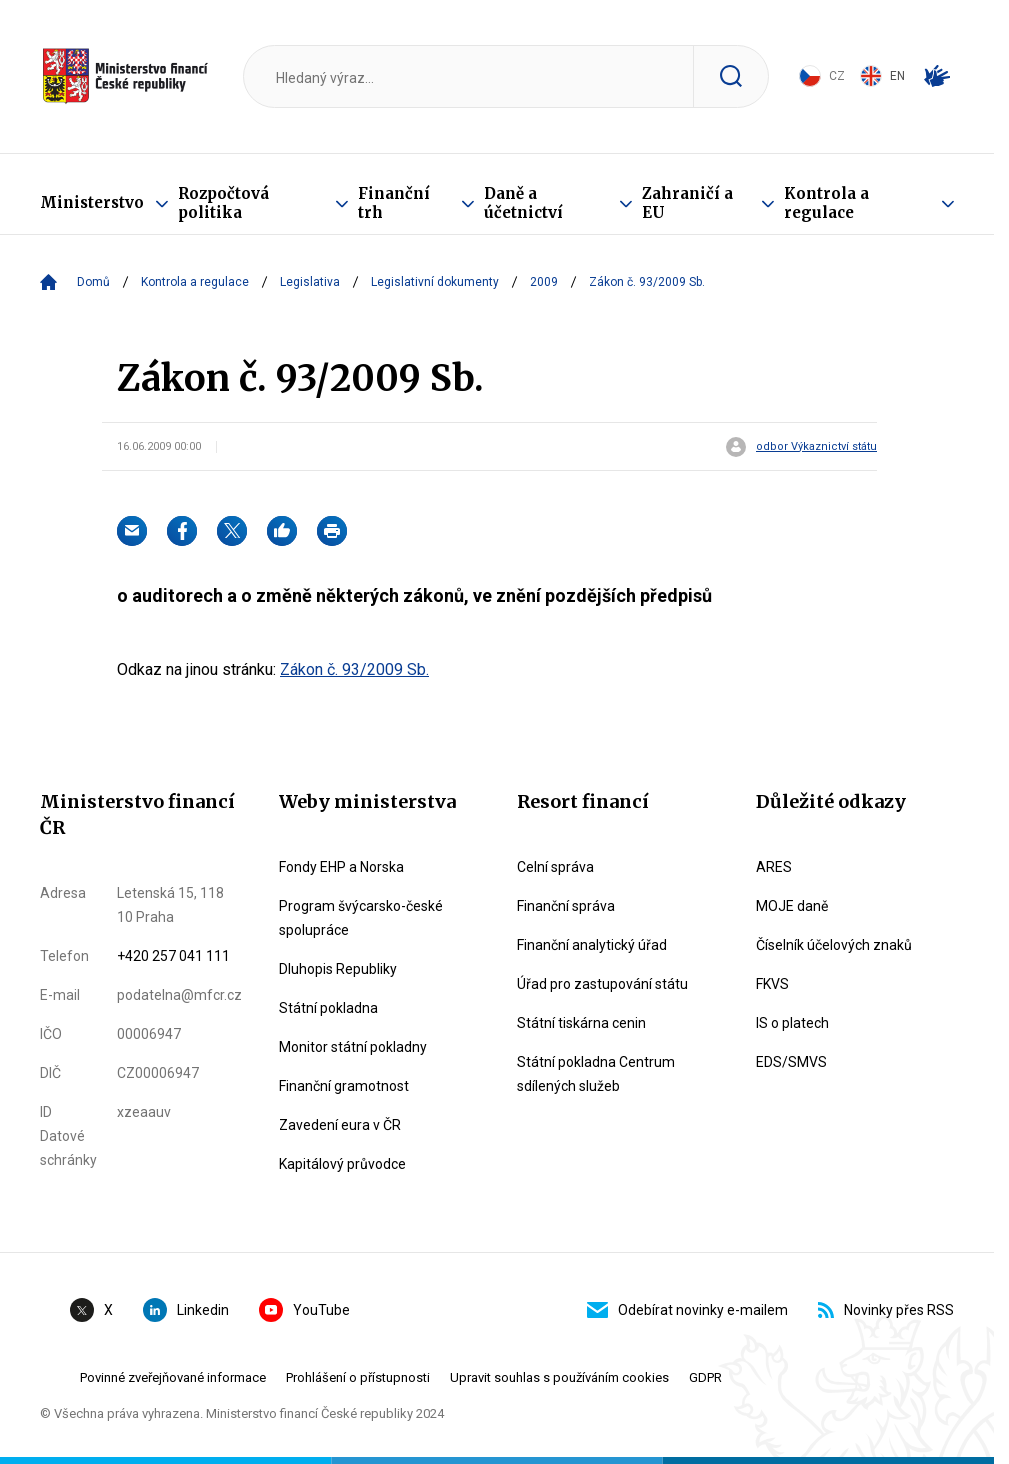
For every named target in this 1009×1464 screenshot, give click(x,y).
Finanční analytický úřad (592, 945)
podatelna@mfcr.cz (179, 995)
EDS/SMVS (791, 1062)
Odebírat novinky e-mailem (687, 1310)
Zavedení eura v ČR (340, 1125)
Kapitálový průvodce (342, 1164)
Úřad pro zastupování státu (602, 984)
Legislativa (310, 282)
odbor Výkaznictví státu (816, 447)
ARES (774, 867)
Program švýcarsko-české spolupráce (361, 918)
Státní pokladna (328, 1008)
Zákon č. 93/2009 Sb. (354, 669)
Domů (93, 282)
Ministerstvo (92, 202)
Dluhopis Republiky (338, 969)
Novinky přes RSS (886, 1310)
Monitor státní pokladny (353, 1047)
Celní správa (555, 867)
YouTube (304, 1310)
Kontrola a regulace (826, 203)
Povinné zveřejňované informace (173, 1377)
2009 (544, 282)
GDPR (705, 1377)
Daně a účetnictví (523, 203)
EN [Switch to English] (882, 76)
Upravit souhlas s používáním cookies (559, 1377)
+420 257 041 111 (173, 956)
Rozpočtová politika (223, 203)
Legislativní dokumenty (435, 282)
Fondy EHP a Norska (341, 867)
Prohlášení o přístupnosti (358, 1377)
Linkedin (186, 1310)
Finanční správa (566, 906)
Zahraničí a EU (687, 203)
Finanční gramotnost (344, 1086)
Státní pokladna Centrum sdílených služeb (596, 1074)
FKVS (772, 984)
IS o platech (792, 1023)
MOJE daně (792, 906)
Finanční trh (394, 203)
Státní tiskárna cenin (581, 1023)
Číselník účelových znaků (834, 945)
